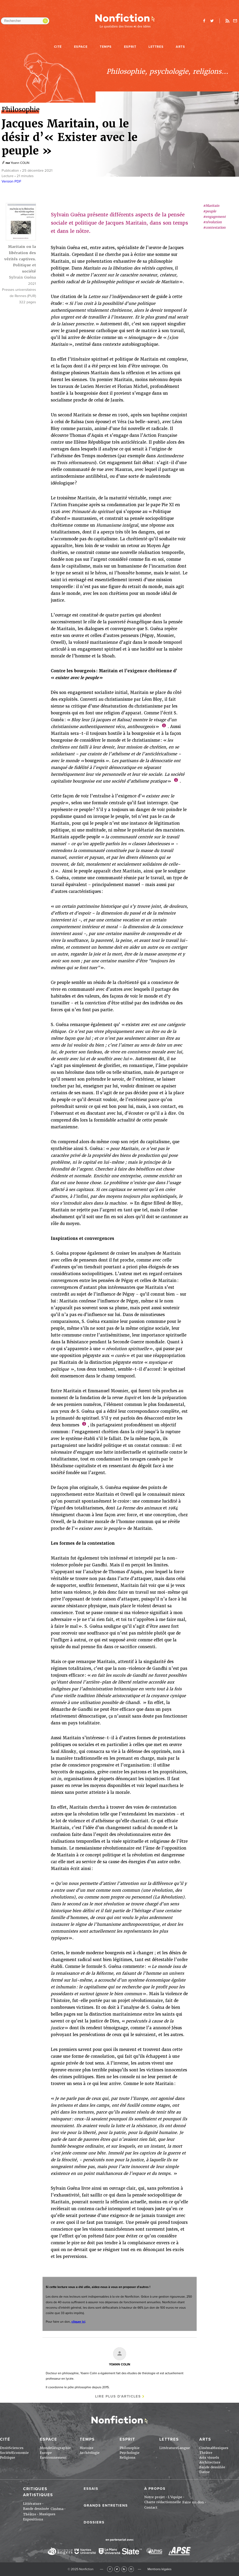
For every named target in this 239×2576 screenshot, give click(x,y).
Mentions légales (159, 2569)
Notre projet (154, 2497)
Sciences (16, 2448)
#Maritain (211, 206)
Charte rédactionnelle (162, 2502)
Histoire (86, 2448)
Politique (7, 2457)
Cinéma (205, 2448)
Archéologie (90, 2453)
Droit (4, 2448)
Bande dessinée (212, 2467)
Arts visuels (209, 2457)
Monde (45, 2448)
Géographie (61, 2448)
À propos (155, 2488)
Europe (46, 2453)
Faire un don (193, 2502)
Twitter (117, 2569)
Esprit (130, 47)
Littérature (168, 2448)
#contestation (214, 227)
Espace (81, 47)
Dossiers (94, 2522)
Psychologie (129, 2453)
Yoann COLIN (20, 163)
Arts (180, 47)
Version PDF (11, 181)
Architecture (209, 2462)
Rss (227, 21)
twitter (212, 21)
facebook (204, 21)
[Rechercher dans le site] (25, 20)
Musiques (220, 2448)
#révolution (212, 222)
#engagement (214, 217)
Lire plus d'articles (118, 2396)
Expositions (33, 2519)
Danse (204, 2472)
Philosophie (129, 2448)
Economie (20, 2453)
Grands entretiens (106, 2505)
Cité (58, 47)
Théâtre (205, 2453)
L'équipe (175, 2497)
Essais (91, 2488)
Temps (106, 47)
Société (6, 2453)
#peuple (209, 211)
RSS (124, 2569)
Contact (150, 2507)
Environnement (53, 2457)
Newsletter (235, 21)
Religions (127, 2457)
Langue (184, 2448)
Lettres (156, 47)
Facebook (110, 2569)
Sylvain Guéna (22, 277)
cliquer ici (78, 2322)
